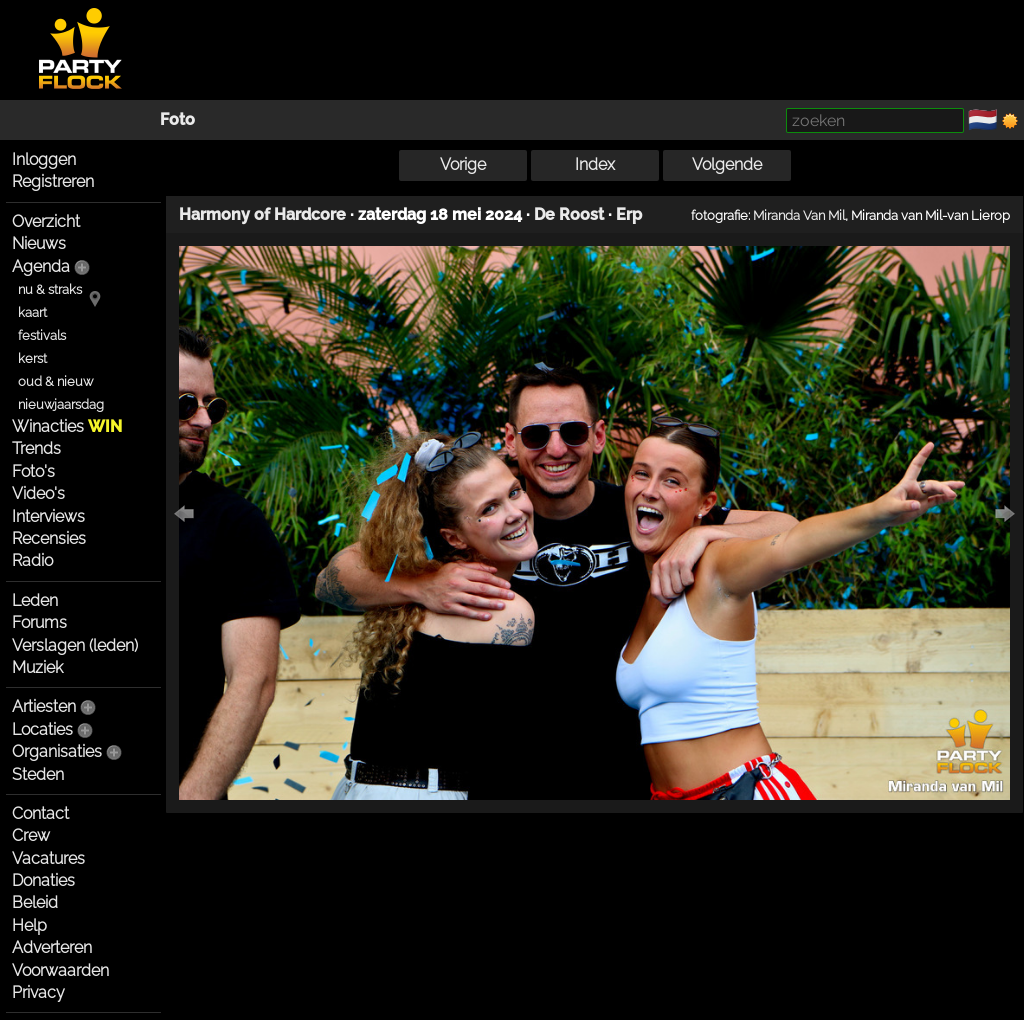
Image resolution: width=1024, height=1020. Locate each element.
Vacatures (48, 858)
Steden (38, 774)
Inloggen (44, 159)
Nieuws (39, 243)
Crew (31, 835)
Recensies (49, 538)
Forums (39, 622)
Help (29, 925)
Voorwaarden (60, 970)
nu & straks (50, 289)
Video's (38, 493)
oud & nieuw (55, 381)
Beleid (35, 902)
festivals (42, 335)
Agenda (41, 266)
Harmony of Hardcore (262, 214)
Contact (40, 813)
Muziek (37, 667)
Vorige (463, 164)
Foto (177, 119)
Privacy (38, 992)
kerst (32, 358)
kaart (32, 312)
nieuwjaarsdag (61, 404)
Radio (32, 560)
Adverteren (52, 947)
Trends (36, 448)
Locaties (42, 729)
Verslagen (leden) (75, 645)
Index (595, 164)
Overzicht (46, 221)
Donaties (43, 880)
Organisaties (57, 751)
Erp (629, 214)
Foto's (33, 471)
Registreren (53, 181)
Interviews (48, 516)
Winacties (67, 426)
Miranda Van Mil (799, 215)
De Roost (569, 214)
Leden (35, 600)
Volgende (727, 164)
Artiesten (44, 706)
